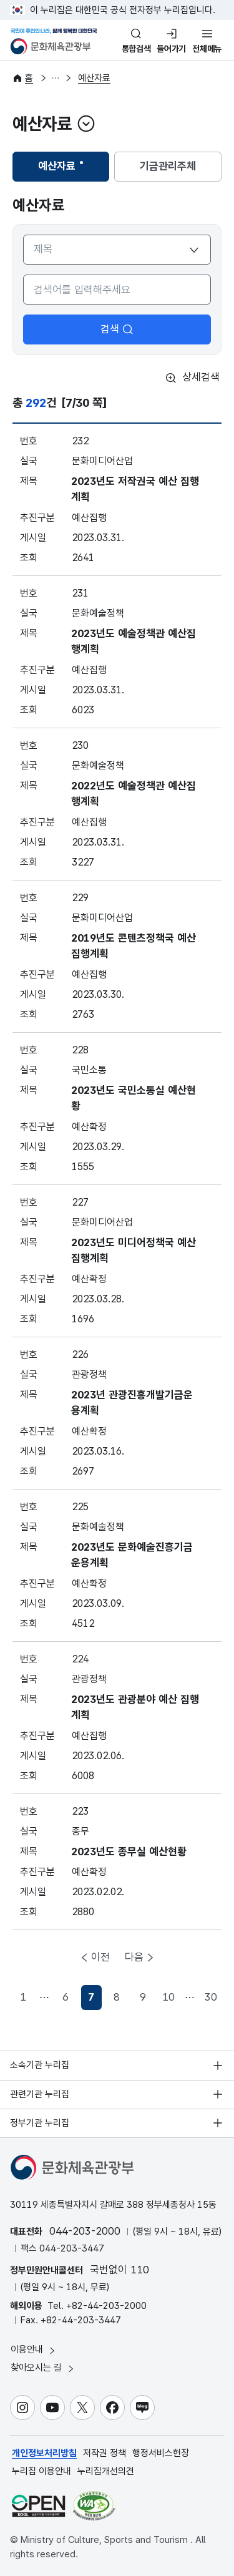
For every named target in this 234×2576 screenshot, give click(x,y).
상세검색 (192, 378)
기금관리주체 (168, 166)
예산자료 (94, 78)
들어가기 (171, 49)
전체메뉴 (207, 49)
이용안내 (34, 2350)
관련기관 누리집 (39, 2094)
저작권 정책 (104, 2453)
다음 (134, 1957)
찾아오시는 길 (43, 2368)
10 (168, 1997)
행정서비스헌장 (160, 2453)
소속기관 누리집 (39, 2065)
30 (211, 1997)
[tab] (60, 167)
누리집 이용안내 (41, 2471)
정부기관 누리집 (39, 2123)
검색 (117, 329)
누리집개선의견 (105, 2471)
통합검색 (136, 49)
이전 (100, 1957)
